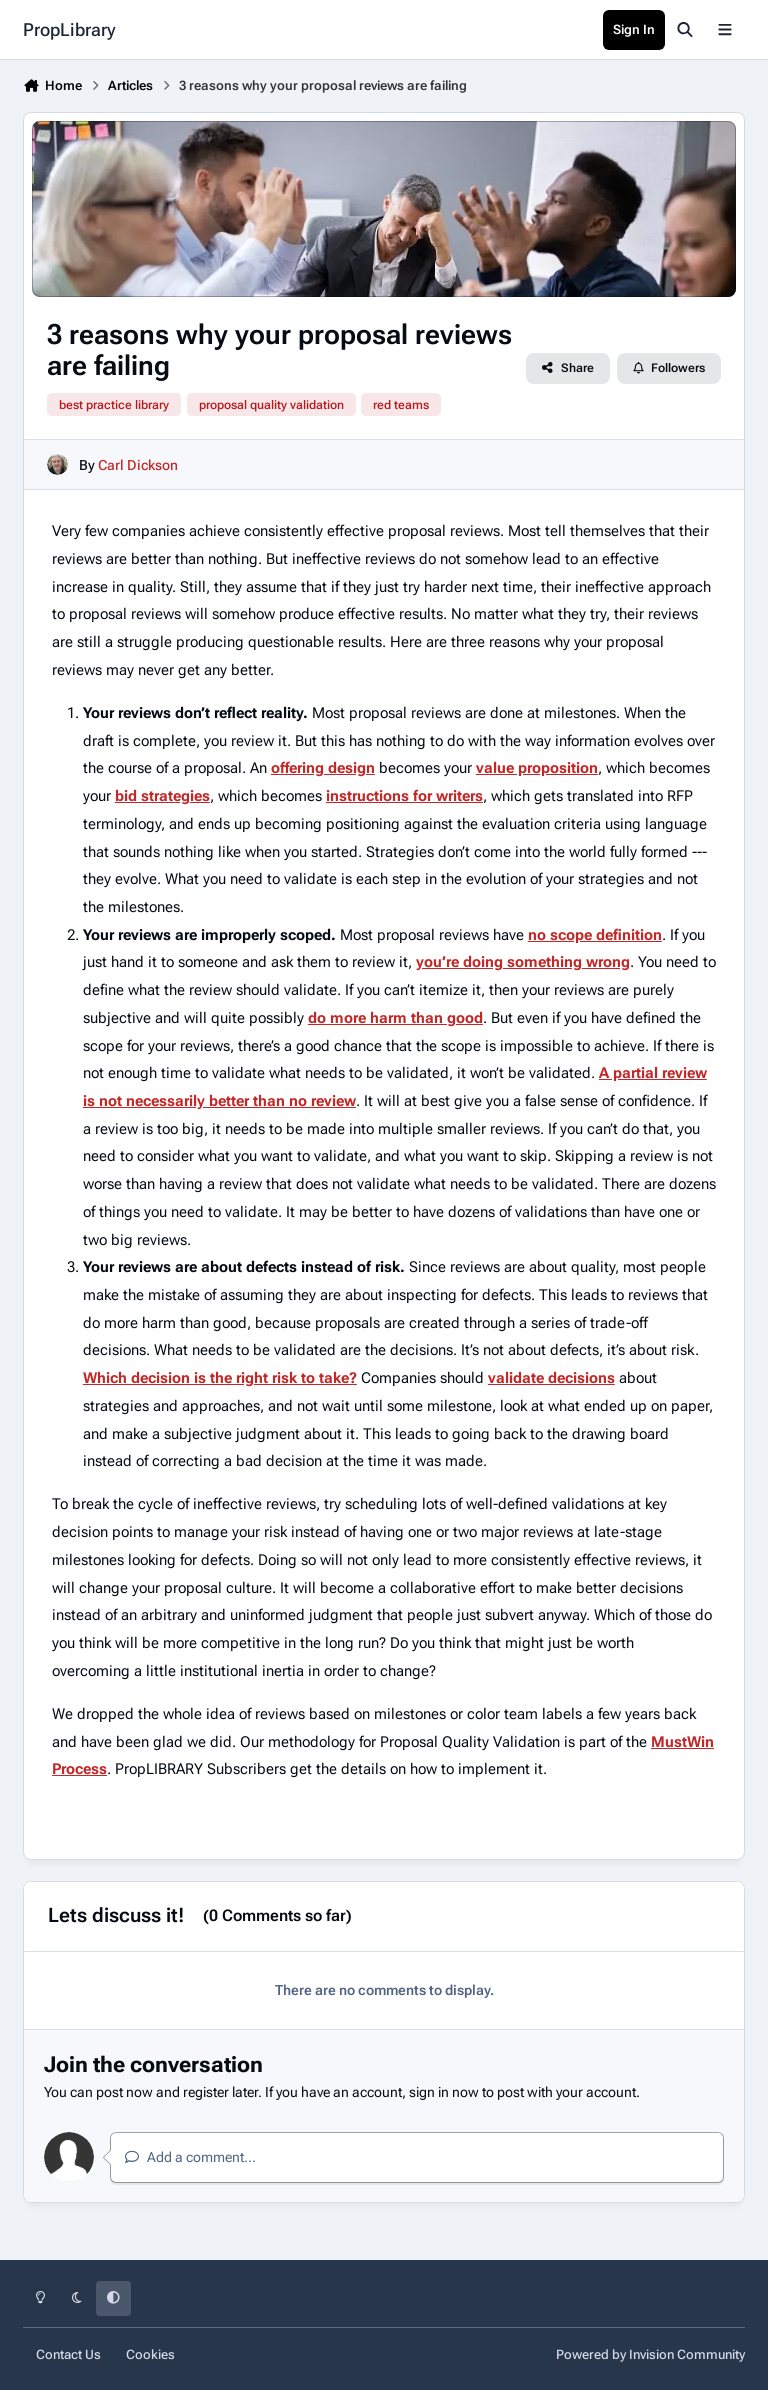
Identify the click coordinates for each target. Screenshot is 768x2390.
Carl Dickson (138, 465)
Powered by (650, 2354)
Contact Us (68, 2354)
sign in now (444, 2092)
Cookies (150, 2354)
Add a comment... (190, 2157)
